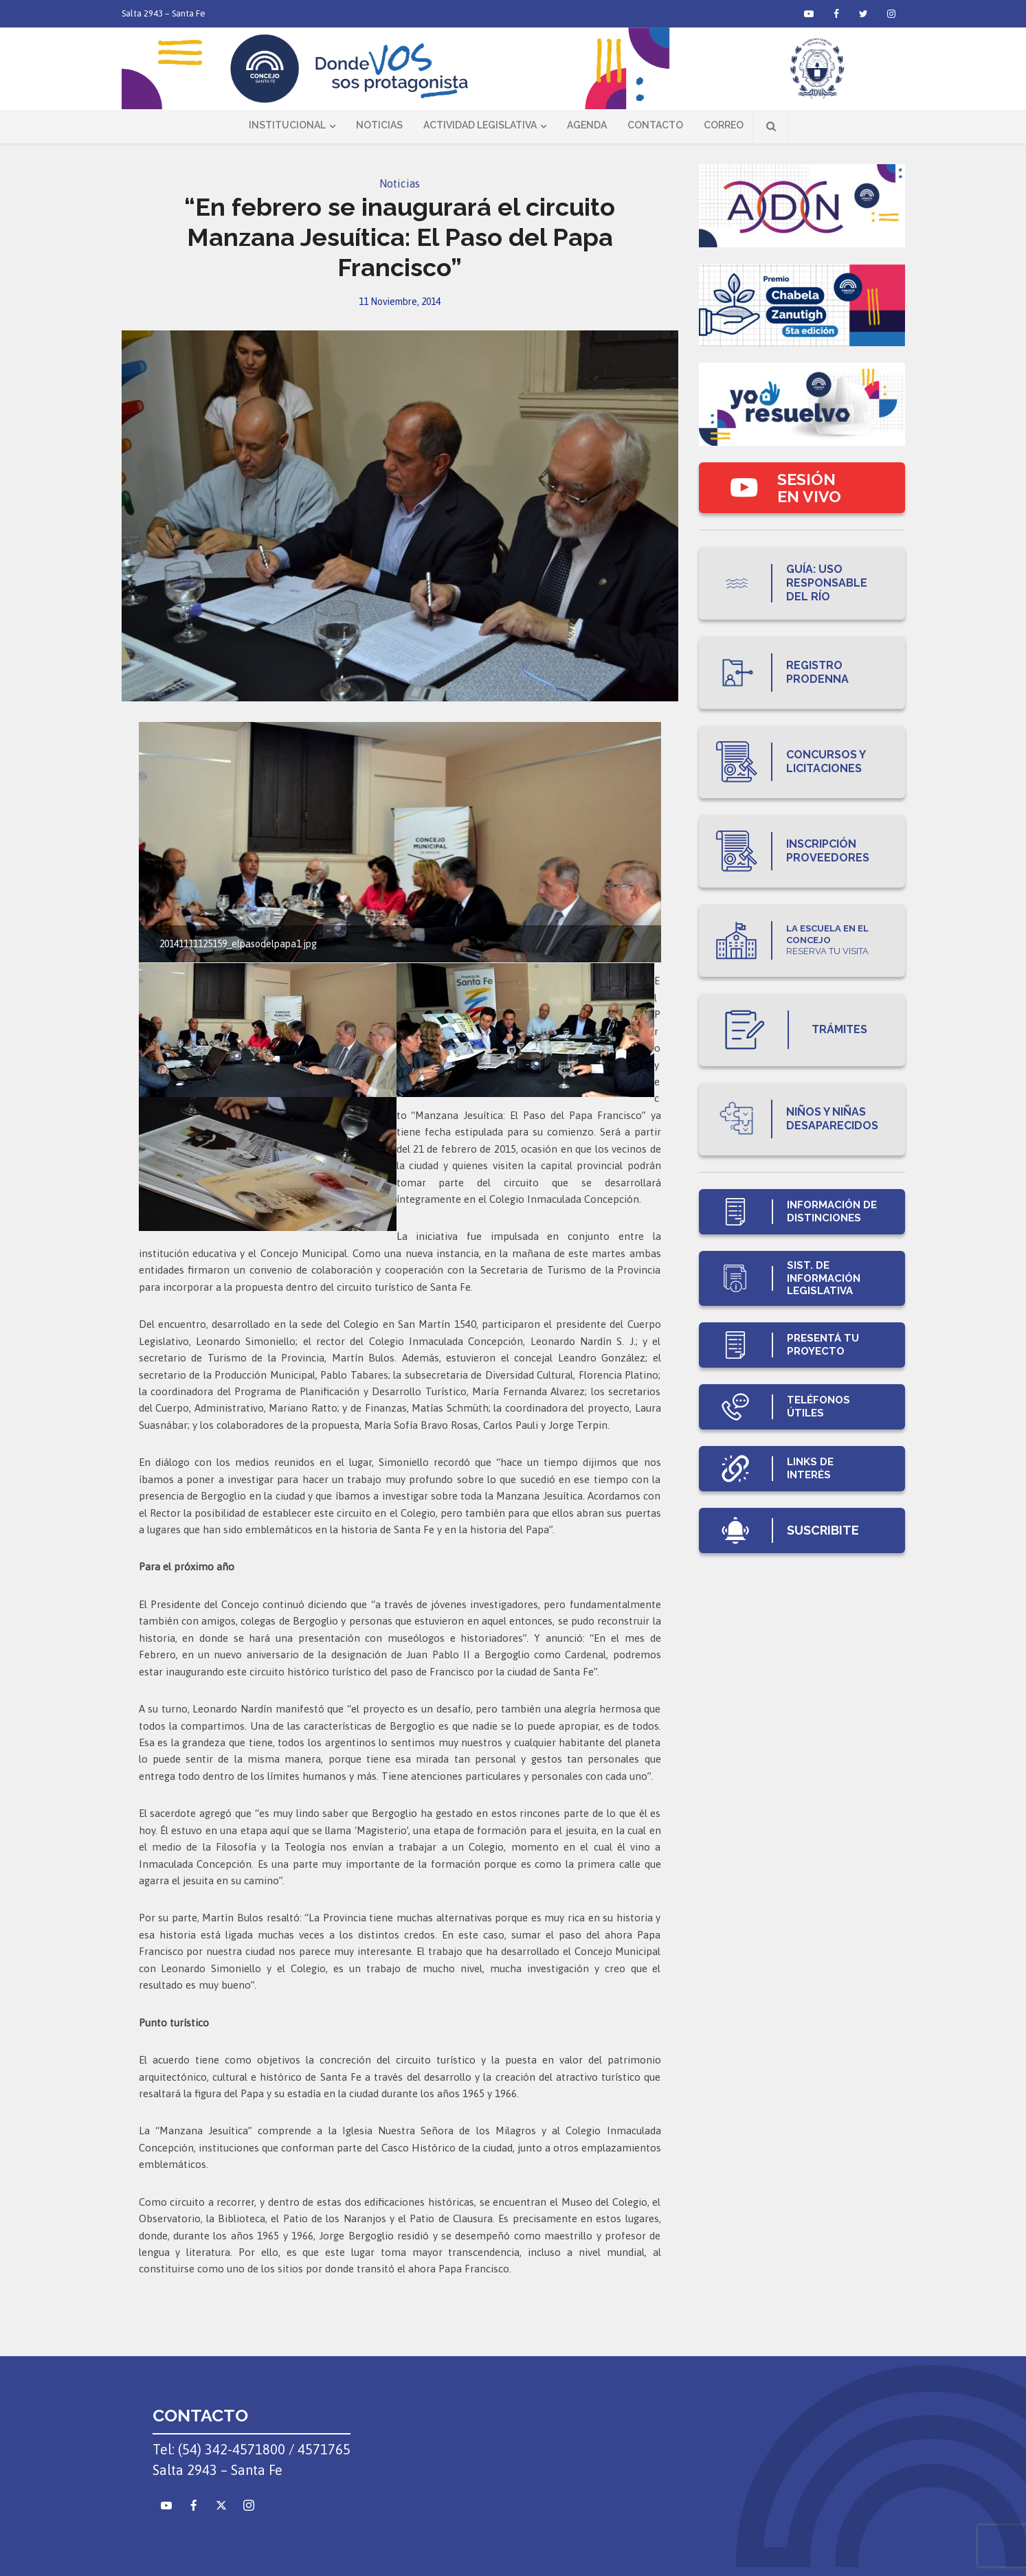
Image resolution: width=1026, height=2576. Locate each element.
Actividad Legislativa (480, 125)
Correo (724, 125)
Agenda (587, 125)
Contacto (655, 125)
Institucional (287, 125)
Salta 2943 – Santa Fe (163, 13)
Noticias (379, 125)
